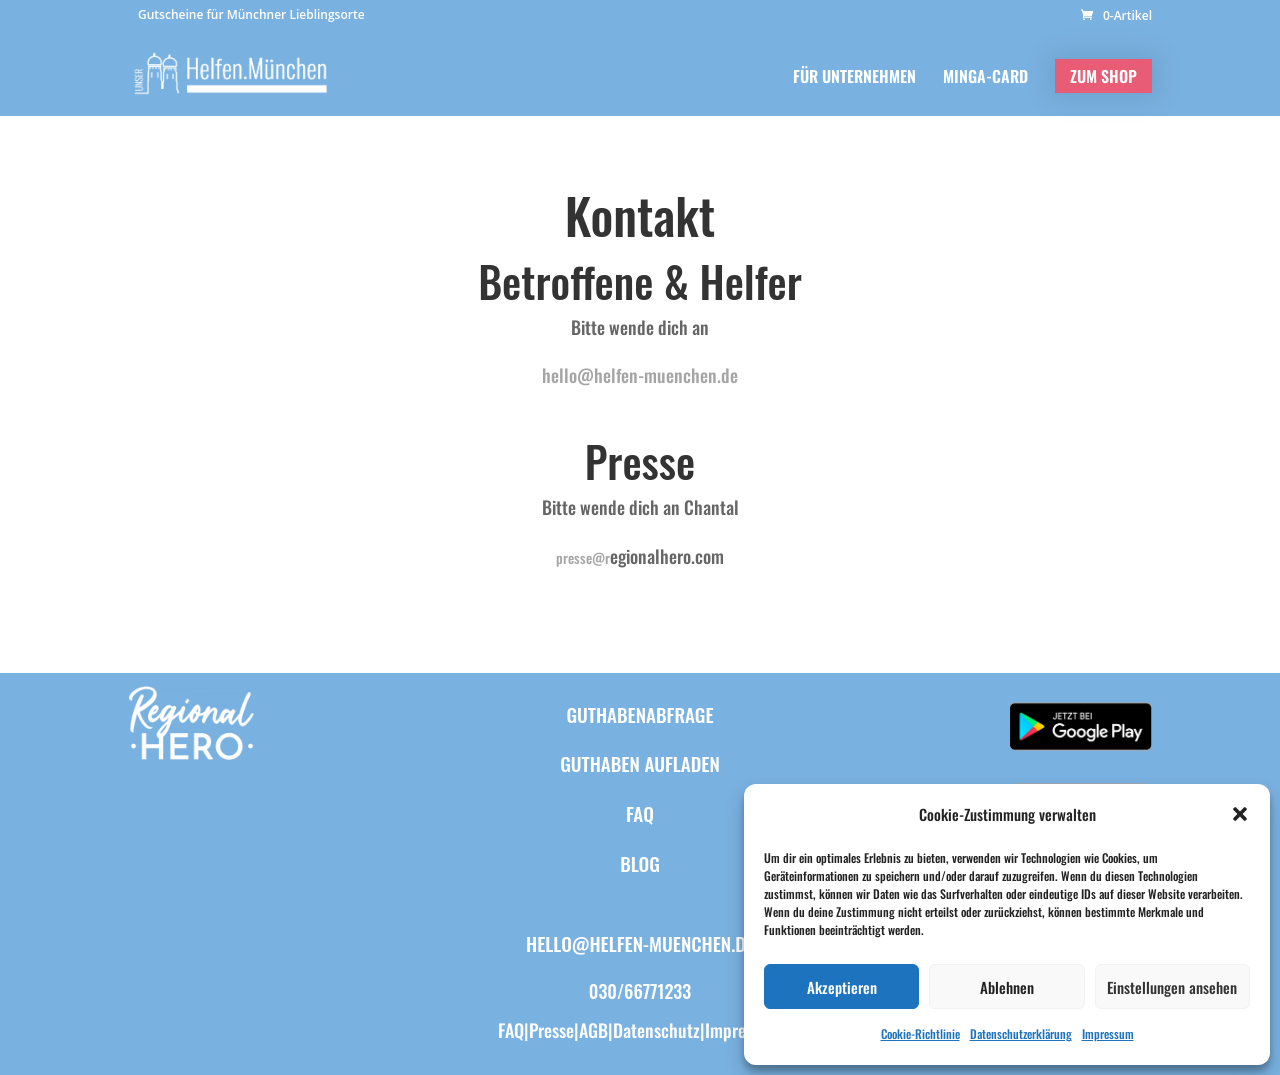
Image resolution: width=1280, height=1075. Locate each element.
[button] (1240, 814)
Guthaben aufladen (640, 763)
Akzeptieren (842, 987)
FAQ (640, 813)
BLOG (640, 863)
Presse (551, 1030)
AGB (593, 1030)
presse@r (583, 557)
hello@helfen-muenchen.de (640, 375)
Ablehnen (1007, 987)
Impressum (1108, 1033)
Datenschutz (656, 1030)
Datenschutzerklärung (1021, 1033)
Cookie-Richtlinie (920, 1033)
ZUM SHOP (1103, 76)
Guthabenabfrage (639, 714)
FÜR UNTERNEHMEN (854, 78)
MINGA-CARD (985, 78)
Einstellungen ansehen (1172, 987)
